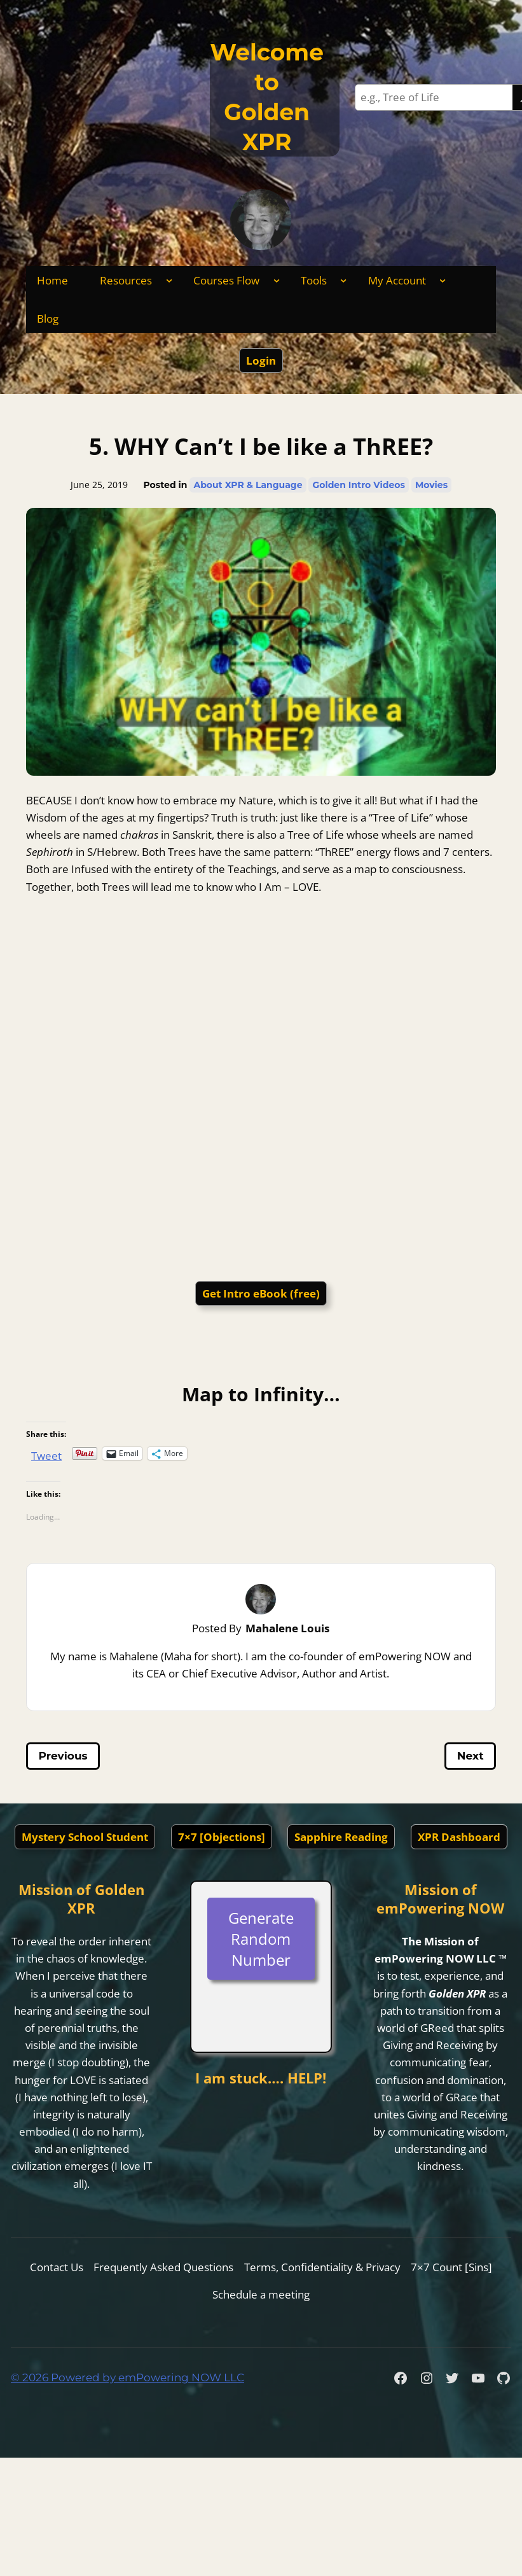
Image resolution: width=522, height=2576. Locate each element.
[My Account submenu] (442, 280)
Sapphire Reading (341, 1837)
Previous (62, 1755)
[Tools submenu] (343, 280)
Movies (431, 485)
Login (261, 360)
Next (470, 1755)
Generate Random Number (261, 1938)
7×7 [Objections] (221, 1837)
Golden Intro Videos (358, 485)
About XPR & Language (247, 485)
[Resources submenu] (169, 280)
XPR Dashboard (459, 1837)
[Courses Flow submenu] (276, 280)
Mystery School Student (85, 1837)
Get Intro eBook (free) (261, 1293)
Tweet (46, 1453)
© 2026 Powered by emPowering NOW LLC (127, 2377)
